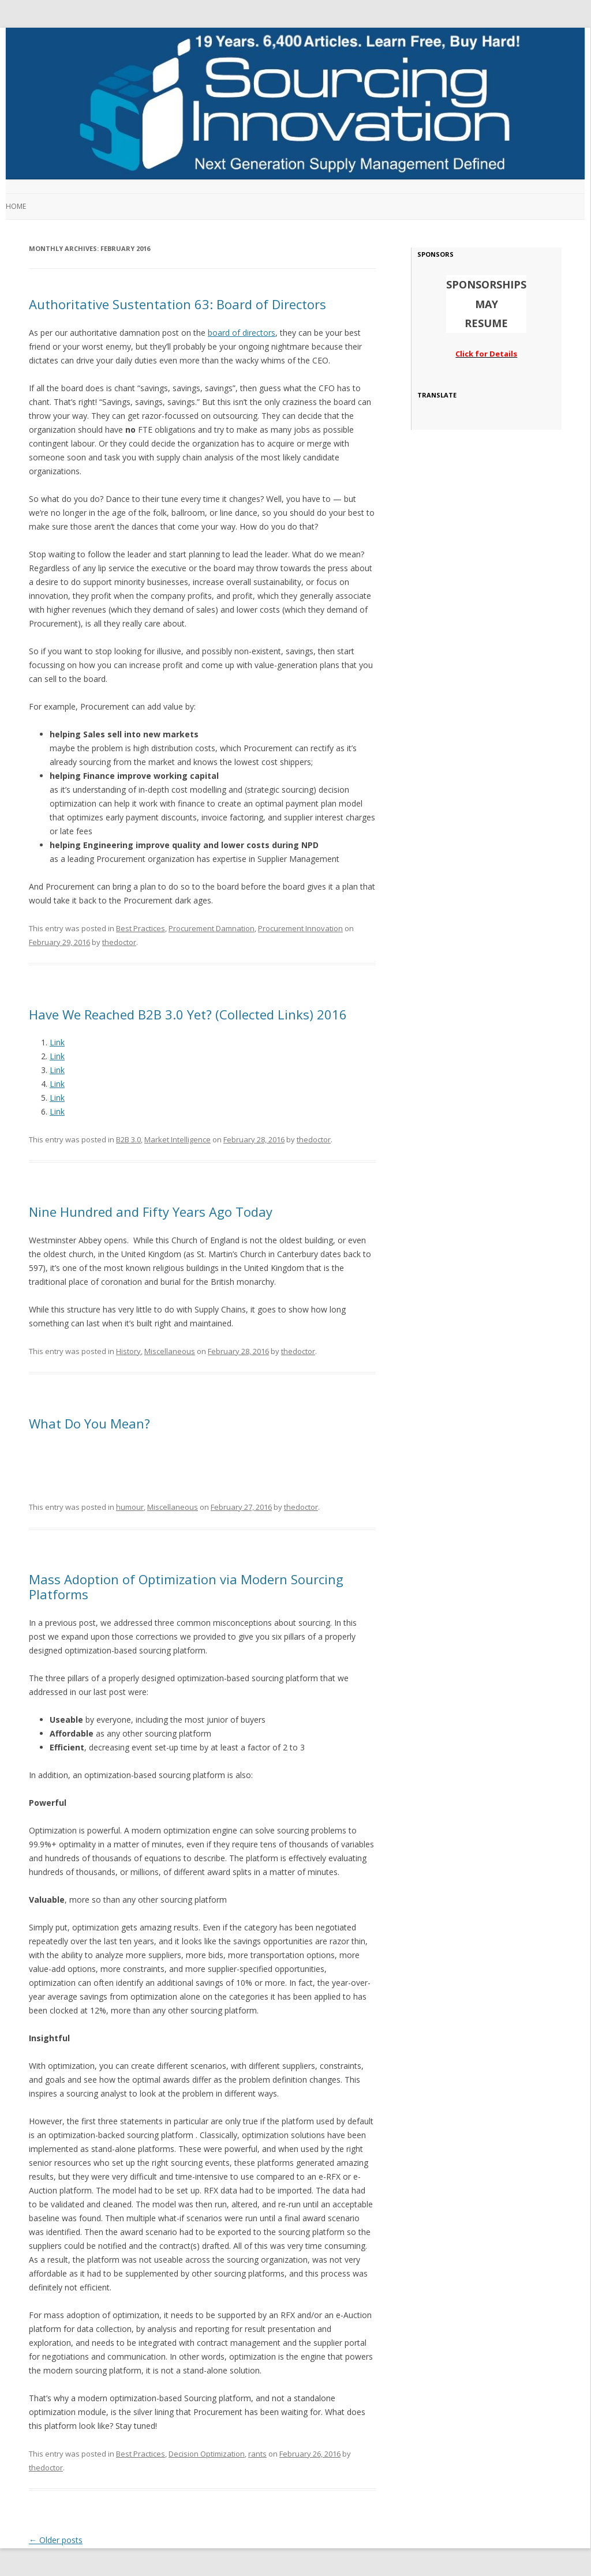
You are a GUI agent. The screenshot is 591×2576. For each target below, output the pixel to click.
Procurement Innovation (300, 928)
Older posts (56, 2539)
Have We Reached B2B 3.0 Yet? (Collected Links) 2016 (188, 1014)
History (128, 1351)
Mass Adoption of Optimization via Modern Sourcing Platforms (186, 1586)
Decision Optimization (207, 2453)
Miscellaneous (169, 1351)
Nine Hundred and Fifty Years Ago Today (150, 1211)
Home (16, 206)
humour (130, 1507)
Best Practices (140, 928)
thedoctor (119, 942)
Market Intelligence (177, 1139)
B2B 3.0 (128, 1139)
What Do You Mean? (89, 1423)
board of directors (241, 332)
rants (257, 2453)
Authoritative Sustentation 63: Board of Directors (177, 304)
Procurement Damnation (212, 928)
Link (57, 1042)
